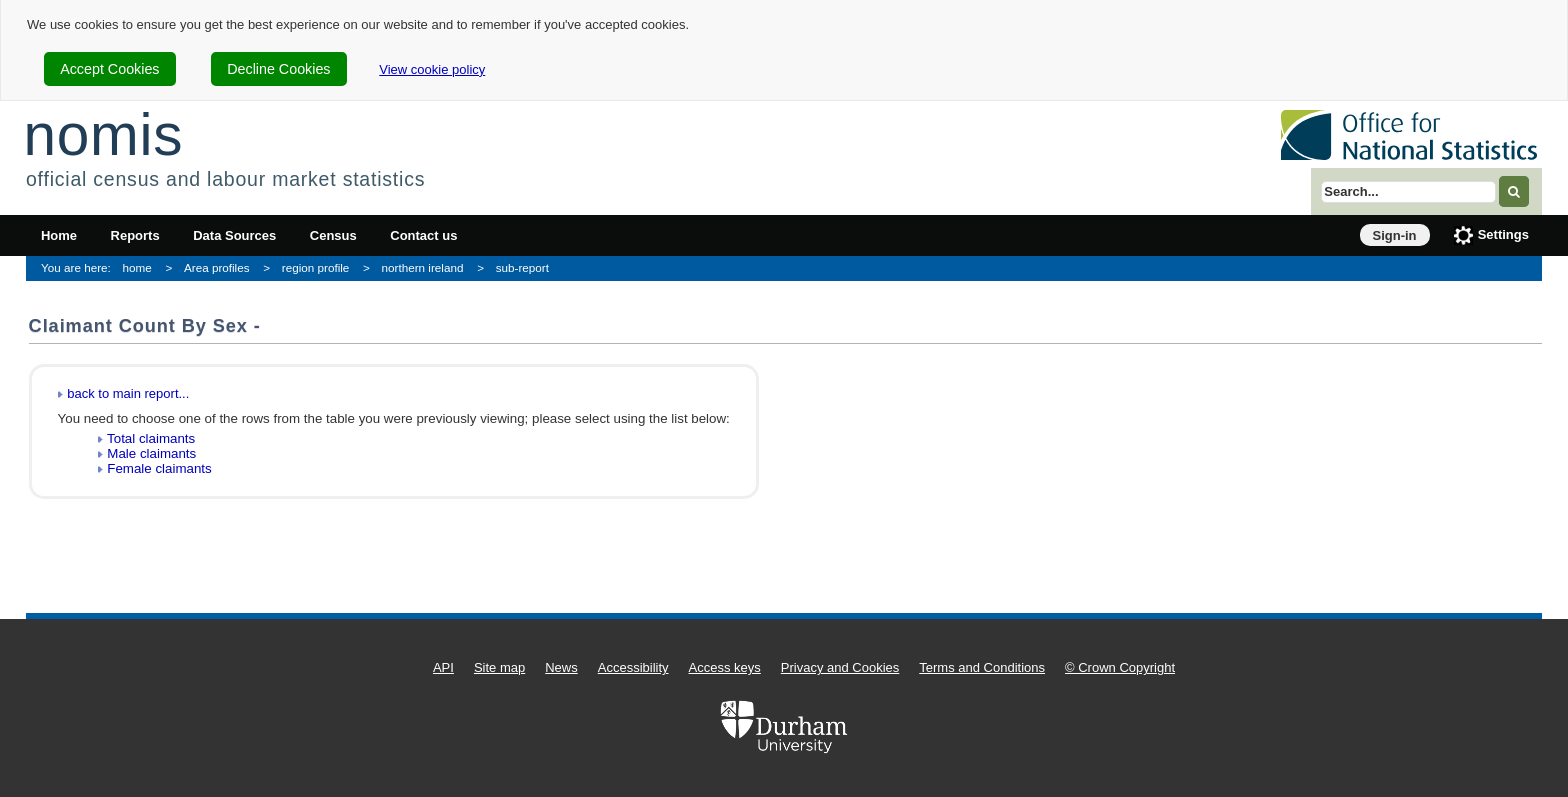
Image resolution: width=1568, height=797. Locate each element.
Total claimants (151, 438)
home (137, 267)
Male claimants (151, 453)
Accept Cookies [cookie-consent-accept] (109, 69)
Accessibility (633, 667)
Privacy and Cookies (840, 667)
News (561, 667)
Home (59, 235)
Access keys (725, 667)
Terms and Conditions (982, 667)
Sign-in (1395, 235)
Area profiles (217, 267)
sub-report (522, 267)
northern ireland (423, 267)
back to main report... (128, 393)
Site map (499, 667)
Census (333, 235)
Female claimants (159, 468)
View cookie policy (432, 69)
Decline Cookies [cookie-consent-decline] (278, 69)
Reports (135, 235)
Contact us (423, 235)
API (443, 667)
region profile (316, 267)
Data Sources (234, 235)
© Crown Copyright (1120, 667)
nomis (103, 134)
